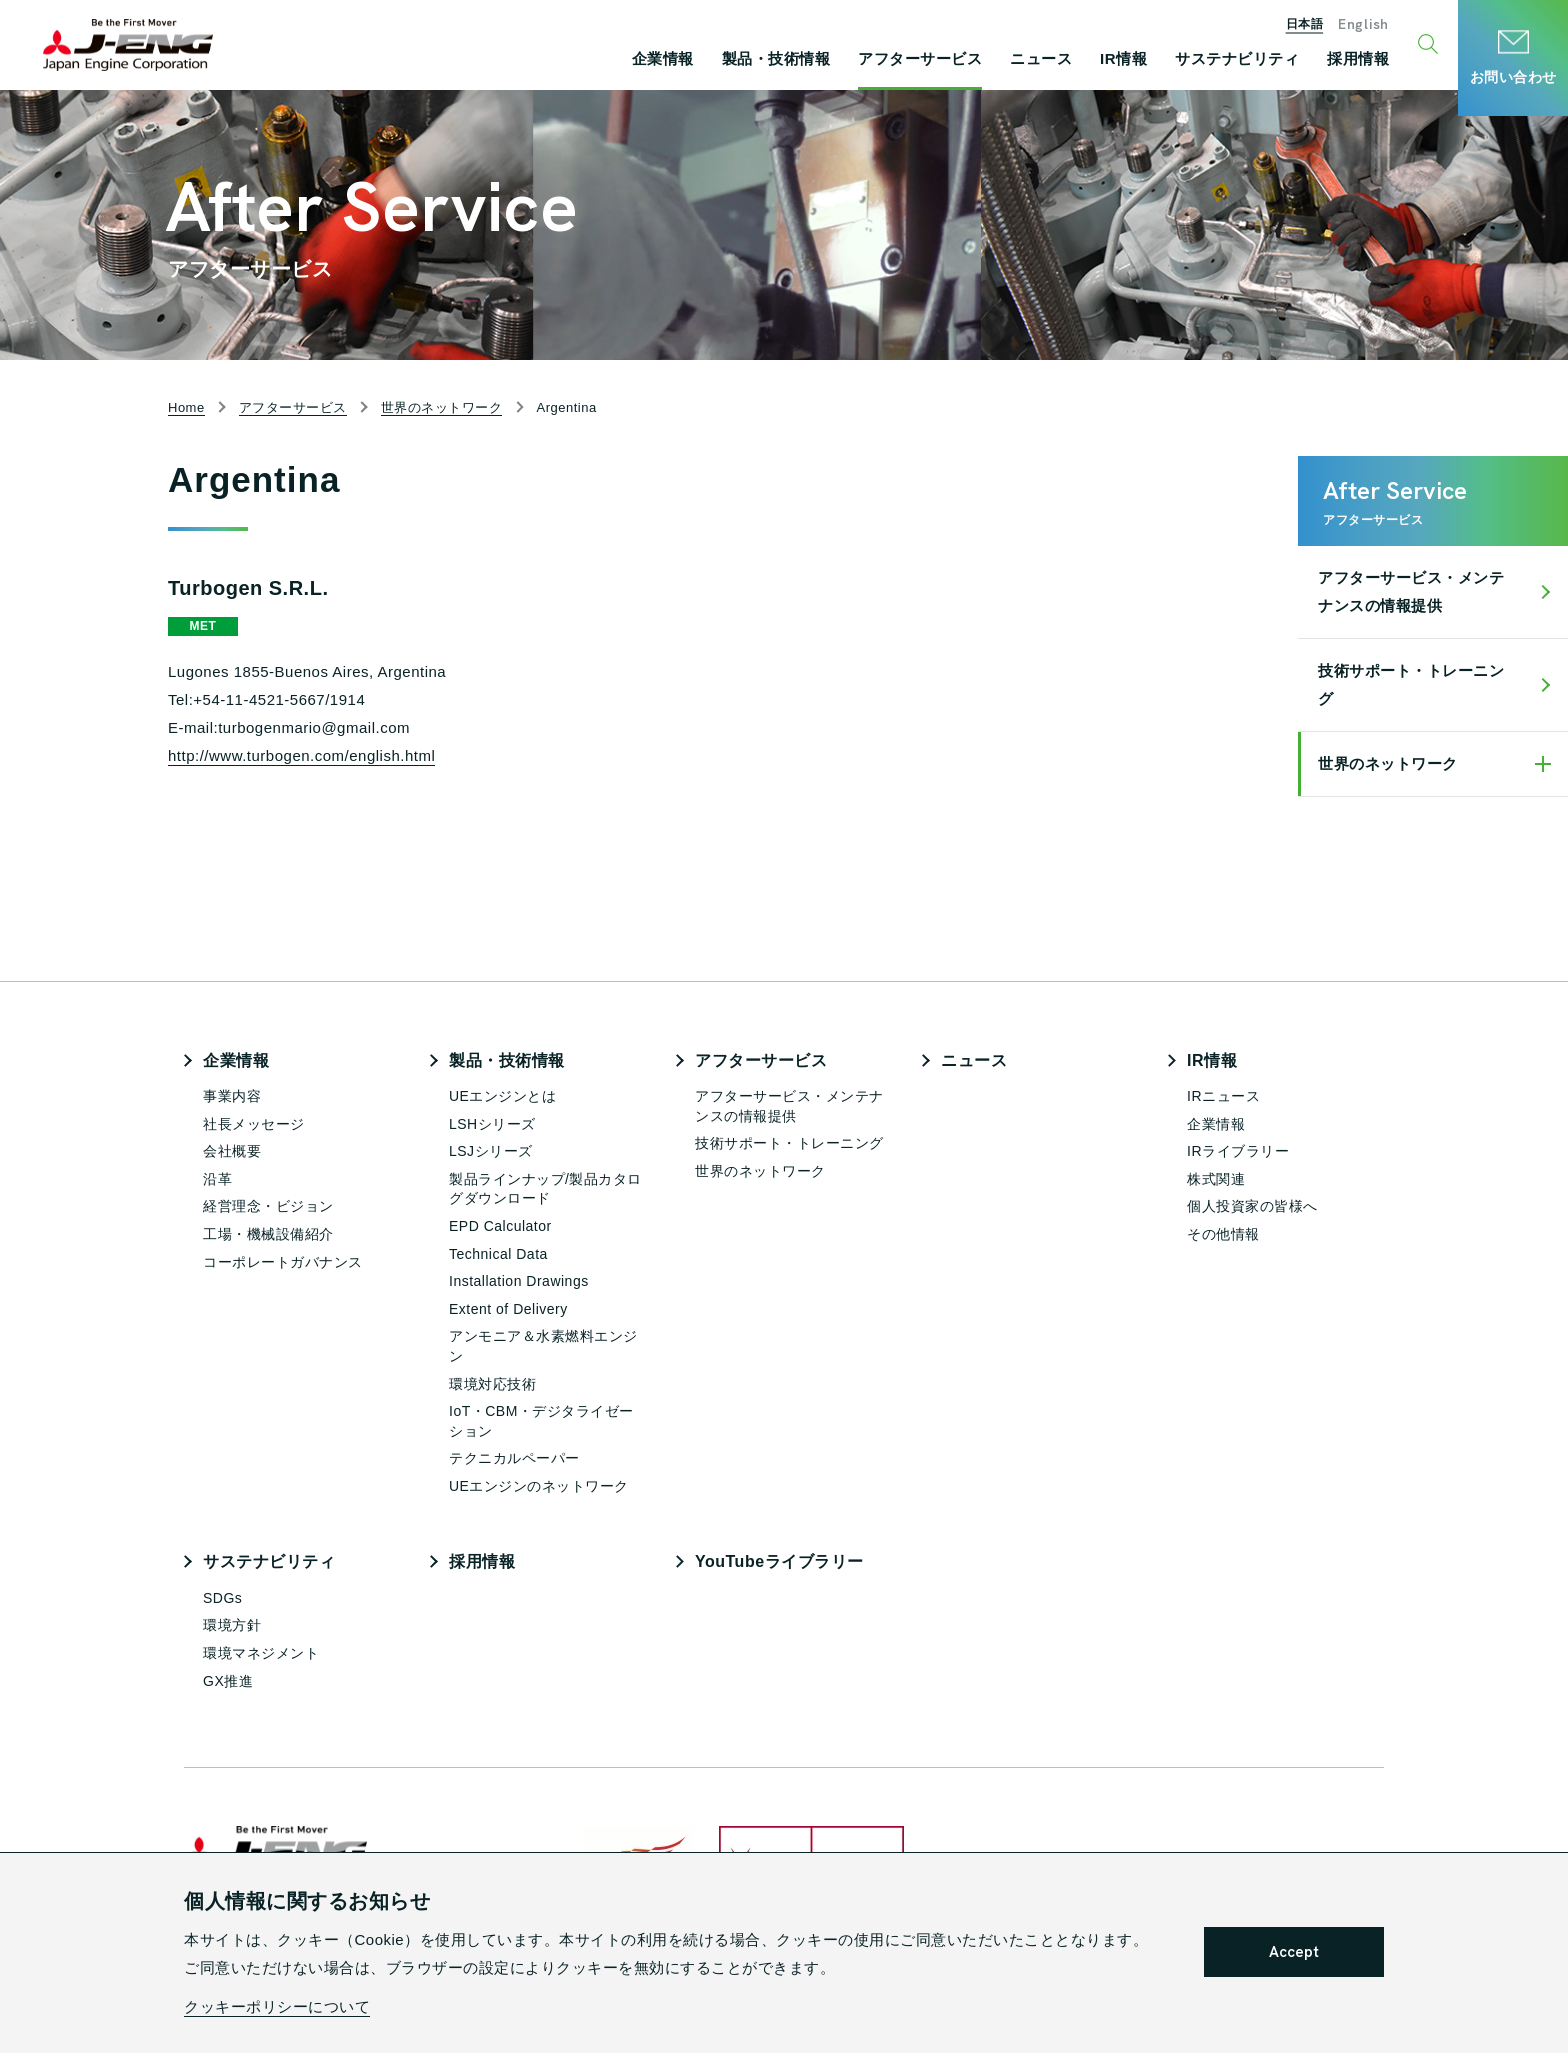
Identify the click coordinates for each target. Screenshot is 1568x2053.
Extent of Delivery (508, 1309)
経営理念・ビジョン (268, 1206)
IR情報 (1212, 1060)
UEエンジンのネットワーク (539, 1486)
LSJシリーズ (491, 1151)
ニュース (974, 1060)
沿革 (217, 1179)
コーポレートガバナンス (283, 1262)
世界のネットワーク (1388, 763)
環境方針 (232, 1625)
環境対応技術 (492, 1384)
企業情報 (236, 1060)
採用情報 (482, 1561)
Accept (1294, 1952)
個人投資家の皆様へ (1252, 1206)
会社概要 (232, 1151)
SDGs (222, 1598)
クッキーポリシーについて (277, 2006)
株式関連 (1216, 1179)
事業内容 (232, 1096)
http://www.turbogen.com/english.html (301, 755)
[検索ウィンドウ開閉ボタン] (1430, 45)
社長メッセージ (254, 1124)
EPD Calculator (500, 1226)
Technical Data (498, 1254)
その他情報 (1223, 1234)
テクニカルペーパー (514, 1458)
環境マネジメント (261, 1653)
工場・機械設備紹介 (268, 1234)
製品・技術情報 (507, 1060)
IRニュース (1223, 1096)
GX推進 (228, 1681)
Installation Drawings (519, 1281)
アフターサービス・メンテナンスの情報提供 (1411, 591)
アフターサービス (761, 1060)
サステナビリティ (269, 1561)
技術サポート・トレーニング (1411, 684)
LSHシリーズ (492, 1124)
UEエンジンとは (502, 1096)
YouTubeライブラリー (779, 1561)
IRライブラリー (1238, 1151)
